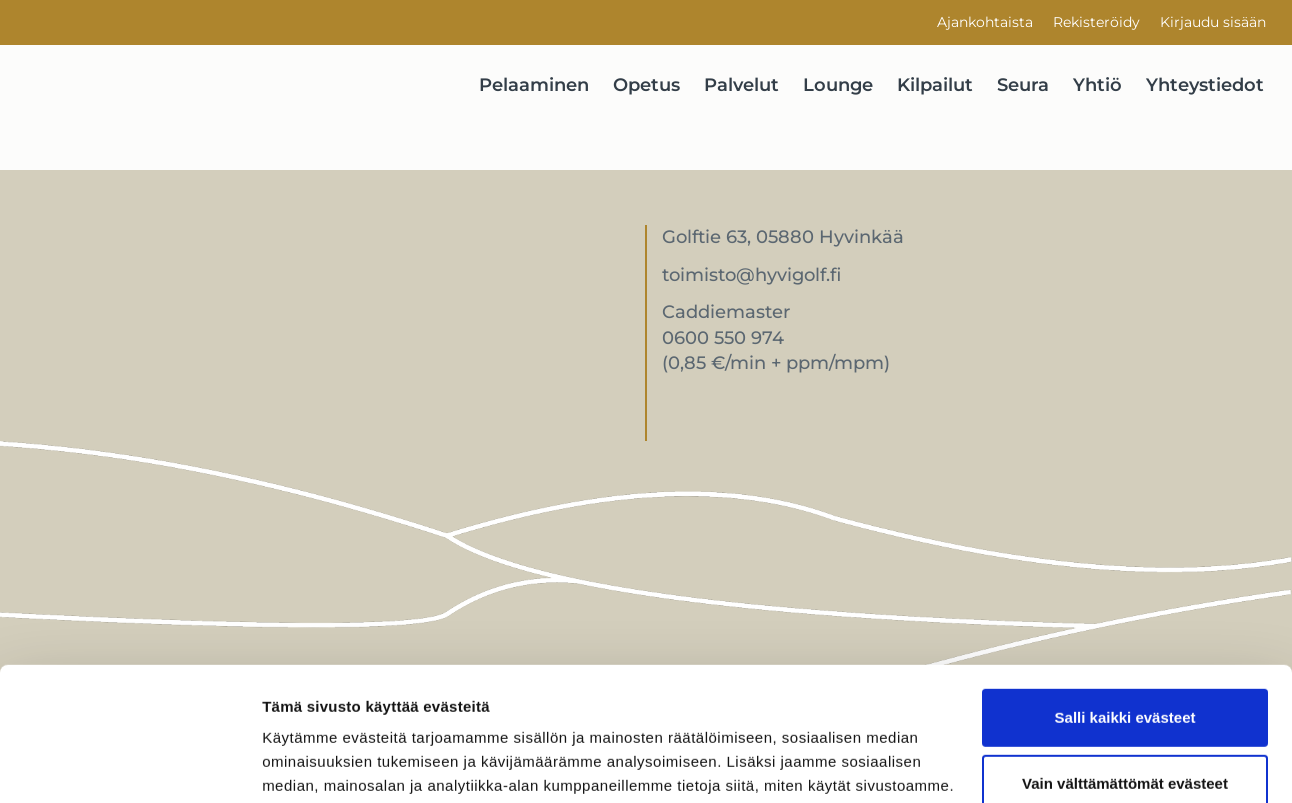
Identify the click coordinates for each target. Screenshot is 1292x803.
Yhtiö (1097, 85)
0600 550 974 (723, 338)
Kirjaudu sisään (1213, 22)
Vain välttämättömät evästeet (1125, 657)
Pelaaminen (534, 85)
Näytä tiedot (305, 763)
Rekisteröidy (1096, 22)
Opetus (646, 85)
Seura (1023, 85)
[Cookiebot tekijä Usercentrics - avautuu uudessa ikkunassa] (129, 764)
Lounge (838, 85)
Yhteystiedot (1205, 85)
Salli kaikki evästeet (1125, 592)
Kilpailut (935, 85)
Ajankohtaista (985, 22)
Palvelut (741, 85)
